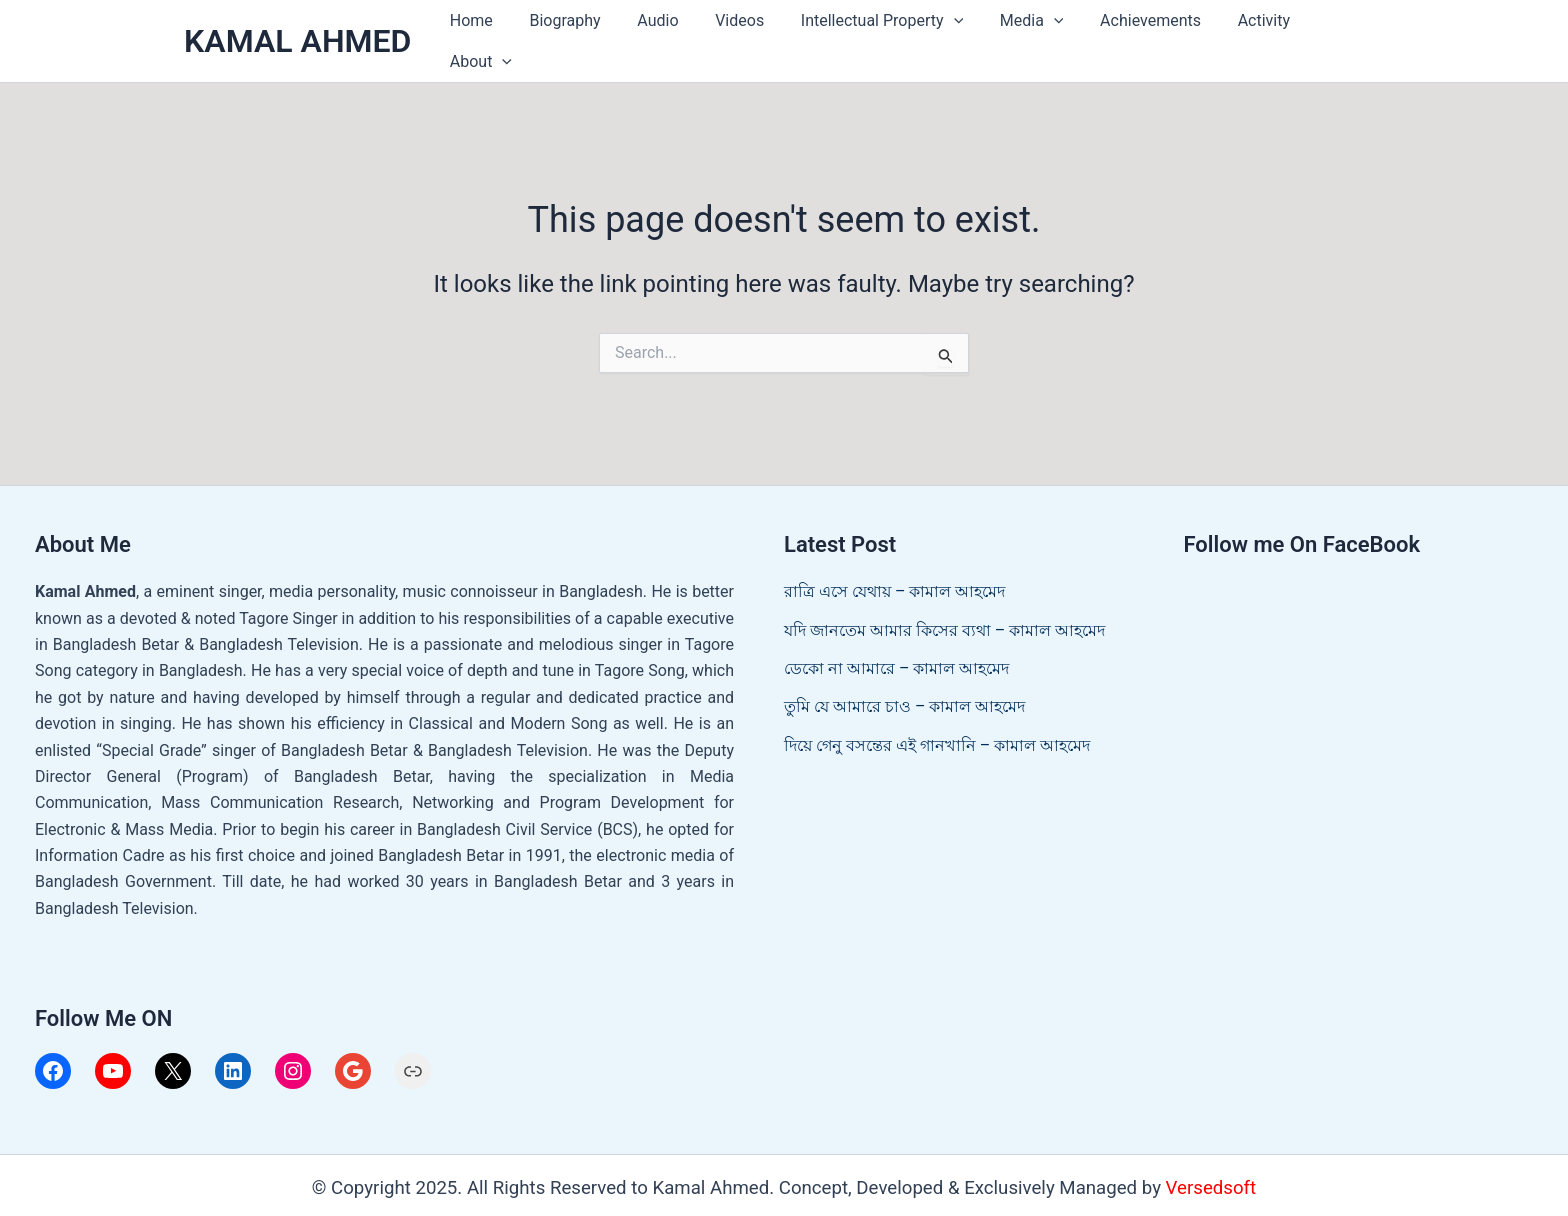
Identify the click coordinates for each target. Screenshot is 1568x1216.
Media (1025, 35)
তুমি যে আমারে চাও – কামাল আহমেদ (904, 695)
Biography (576, 35)
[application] (951, 35)
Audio (664, 35)
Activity (1247, 35)
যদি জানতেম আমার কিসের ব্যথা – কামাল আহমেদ (944, 618)
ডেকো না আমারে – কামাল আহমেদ (896, 656)
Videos (742, 35)
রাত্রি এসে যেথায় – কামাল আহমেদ (894, 580)
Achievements (1139, 35)
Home (487, 35)
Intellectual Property (880, 35)
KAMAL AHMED (297, 35)
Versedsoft (1211, 1177)
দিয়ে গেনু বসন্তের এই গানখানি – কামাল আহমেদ (937, 733)
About (1337, 35)
